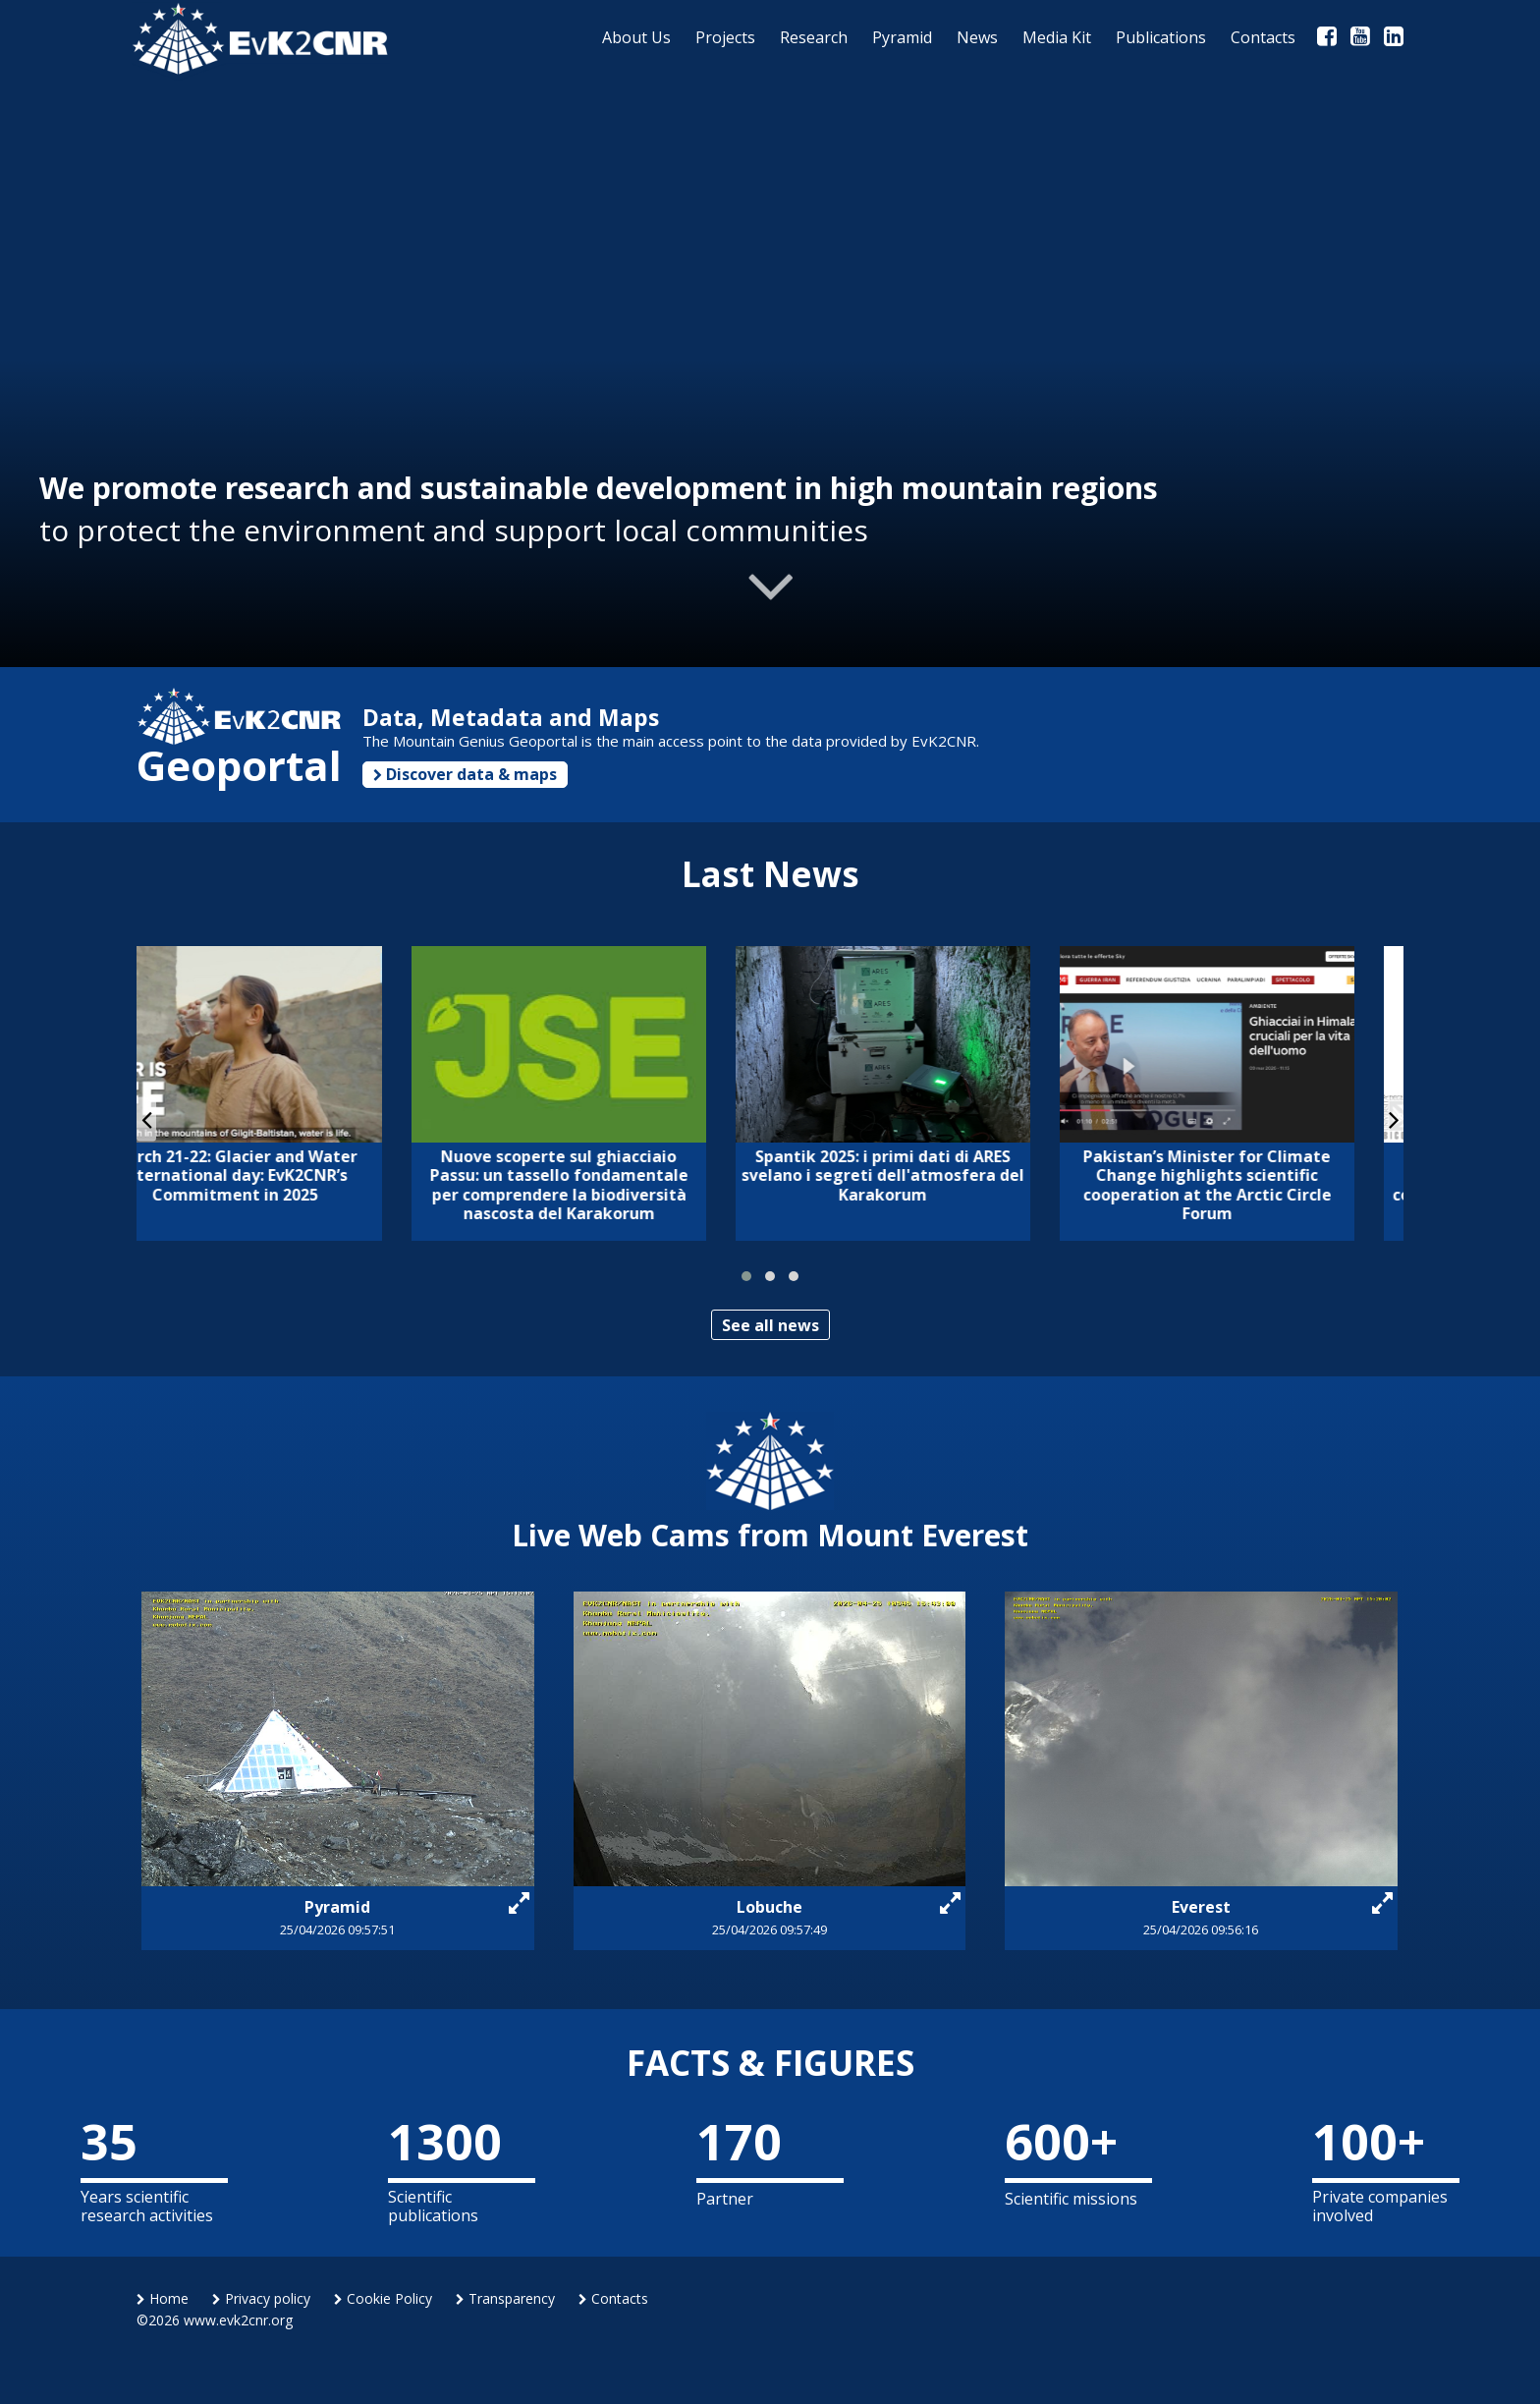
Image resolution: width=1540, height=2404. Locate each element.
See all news (770, 1325)
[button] (746, 1276)
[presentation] (146, 1118)
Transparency (505, 2298)
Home (163, 2298)
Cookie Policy (383, 2298)
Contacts (613, 2298)
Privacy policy (261, 2298)
